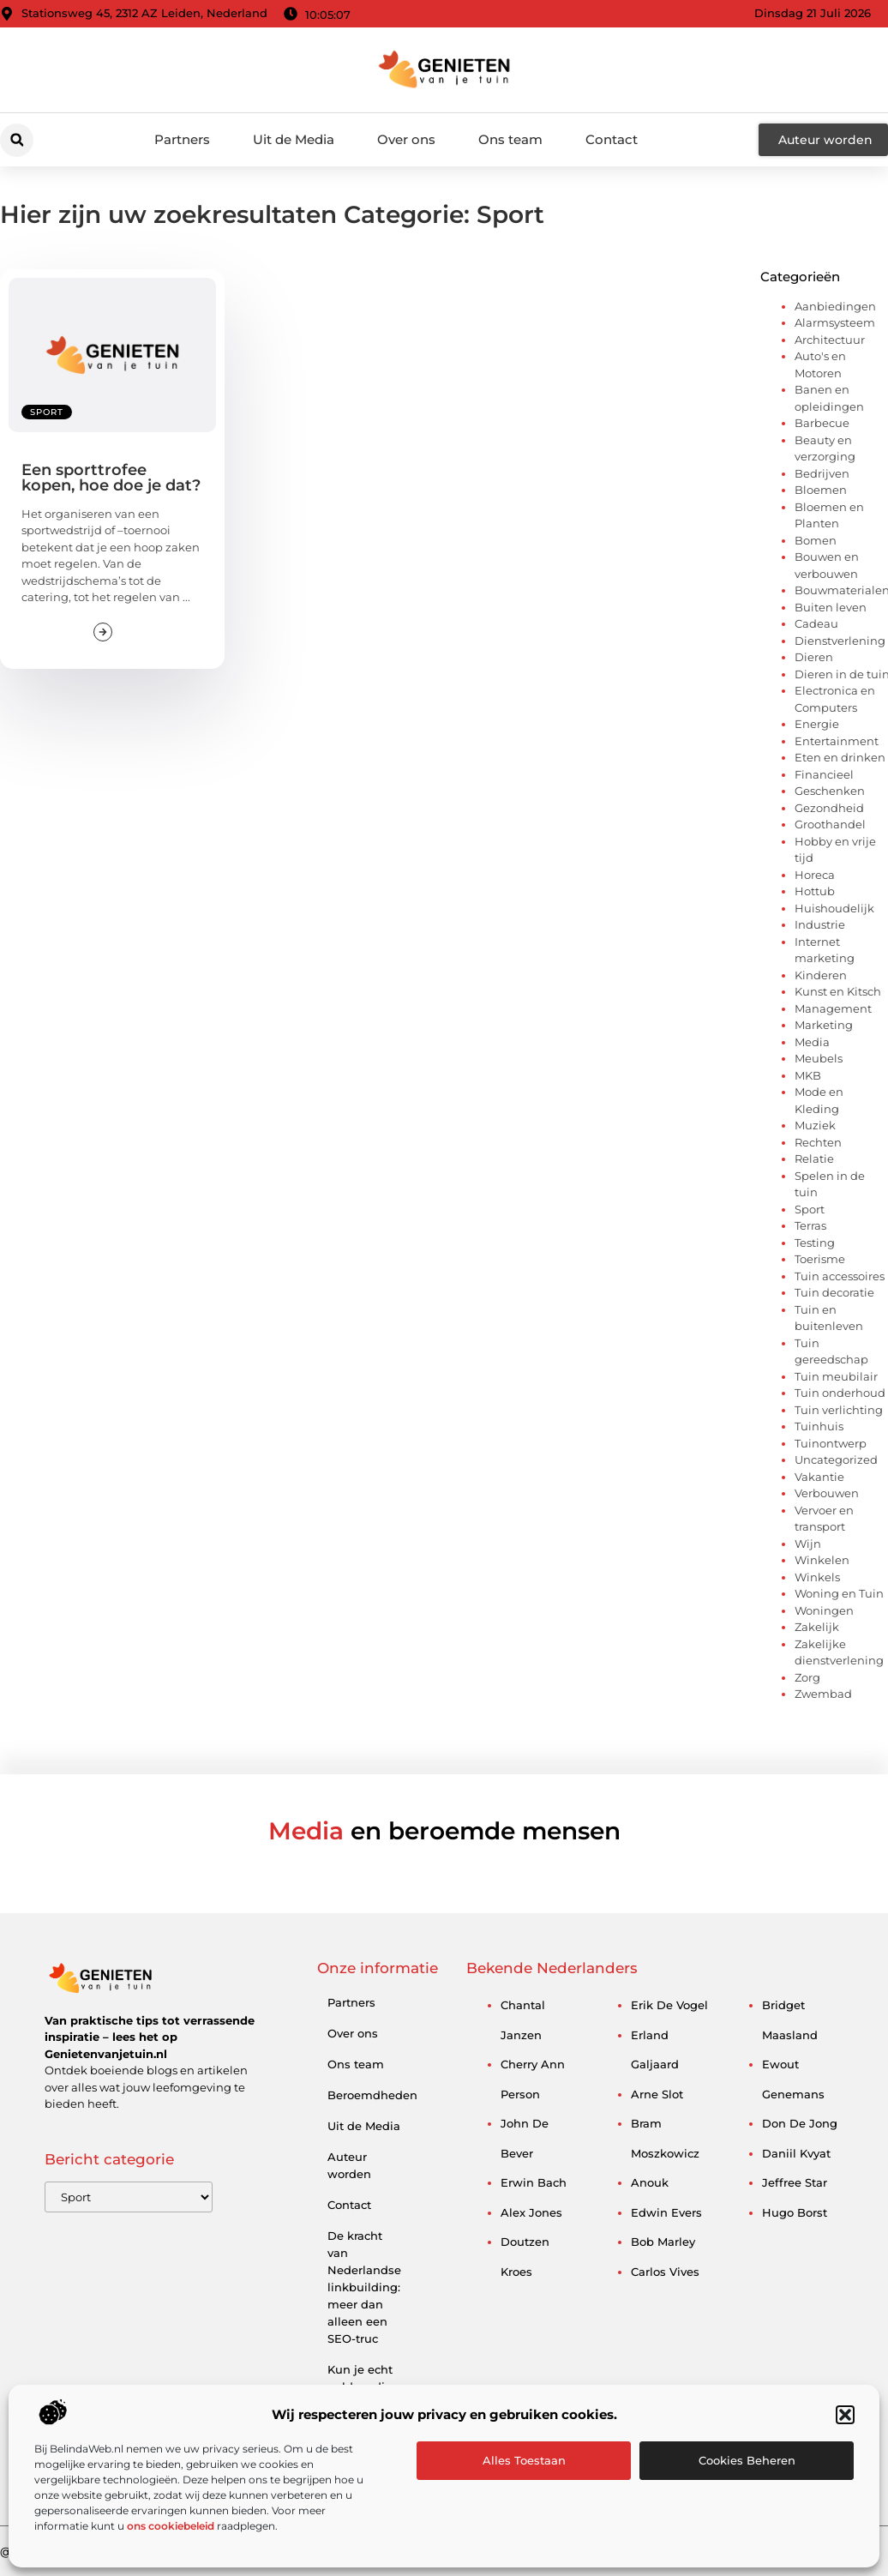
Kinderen (821, 975)
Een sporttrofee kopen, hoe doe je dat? (111, 477)
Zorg (807, 1677)
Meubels (819, 1058)
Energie (817, 724)
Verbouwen (827, 1493)
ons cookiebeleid (170, 2525)
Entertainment (837, 741)
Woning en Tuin (839, 1593)
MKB (808, 1075)
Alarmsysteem (835, 322)
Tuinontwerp (831, 1443)
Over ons (406, 139)
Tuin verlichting (839, 1410)
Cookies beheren (747, 2460)
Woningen (824, 1610)
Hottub (815, 891)
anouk (650, 2182)
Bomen (816, 540)
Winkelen (822, 1560)
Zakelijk (817, 1627)
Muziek (815, 1125)
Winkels (817, 1577)
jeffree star (794, 2182)
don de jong (799, 2123)
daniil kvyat (796, 2153)
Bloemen (821, 490)
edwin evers (666, 2212)
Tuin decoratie (834, 1292)
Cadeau (816, 623)
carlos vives (665, 2271)
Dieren (814, 657)
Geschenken (830, 790)
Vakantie (819, 1477)
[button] (845, 2414)
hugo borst (794, 2212)
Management (833, 1008)
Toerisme (820, 1259)
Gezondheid (829, 808)
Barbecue (822, 423)
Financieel (824, 774)
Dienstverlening (840, 640)
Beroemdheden (370, 2095)
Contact (611, 139)
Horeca (815, 875)
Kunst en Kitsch (838, 991)
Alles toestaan (524, 2460)
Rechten (818, 1142)
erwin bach (534, 2182)
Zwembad (823, 1693)
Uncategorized (836, 1459)
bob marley (663, 2241)
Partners (182, 139)
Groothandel (830, 824)
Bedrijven (822, 473)
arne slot (657, 2094)
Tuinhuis (819, 1426)
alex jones (531, 2212)
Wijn (808, 1543)
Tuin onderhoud (840, 1392)
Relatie (814, 1158)
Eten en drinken (840, 757)
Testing (815, 1242)
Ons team (510, 139)
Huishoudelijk (834, 908)
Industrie (820, 924)
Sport (46, 412)
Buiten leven (831, 607)
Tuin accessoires (840, 1276)
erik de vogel (669, 2005)
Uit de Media (293, 139)
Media (812, 1042)
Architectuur (830, 339)
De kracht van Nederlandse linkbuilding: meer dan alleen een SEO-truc (364, 2287)
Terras (810, 1225)
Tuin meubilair (836, 1376)
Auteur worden (349, 2165)
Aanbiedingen (835, 306)
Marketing (824, 1025)
